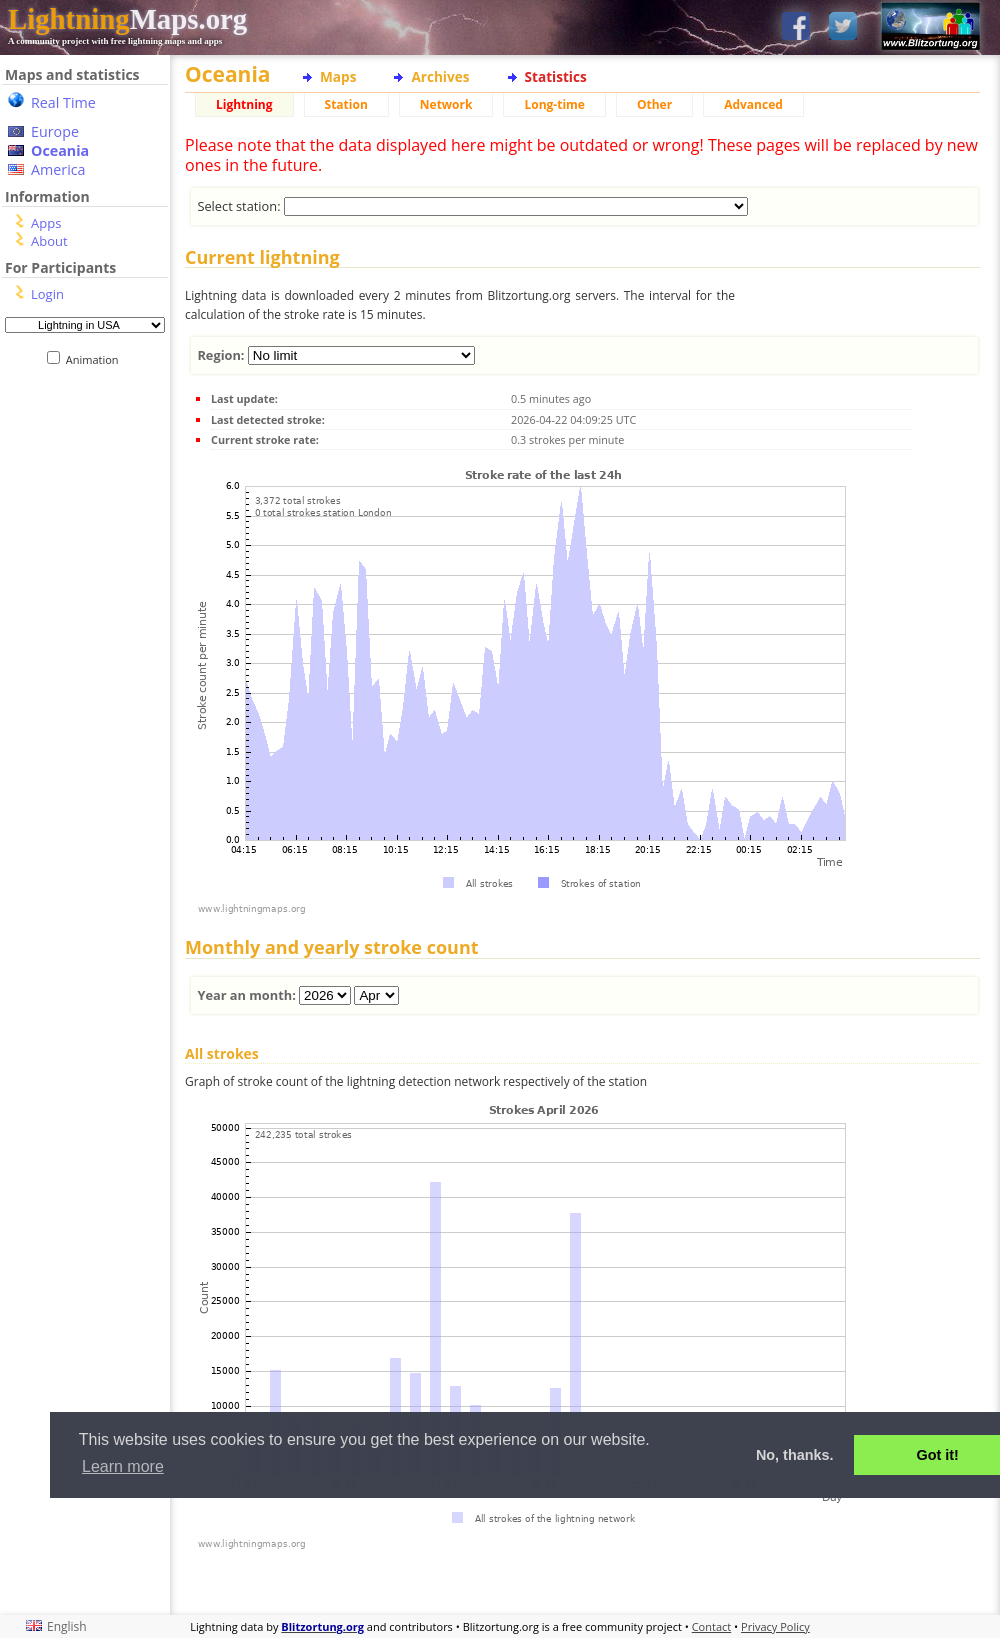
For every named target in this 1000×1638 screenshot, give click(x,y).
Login (47, 294)
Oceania (60, 150)
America (58, 169)
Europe (55, 131)
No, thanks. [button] (795, 1455)
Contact (712, 1626)
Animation (96, 359)
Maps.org (127, 19)
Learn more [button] (123, 1466)
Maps (338, 76)
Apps (46, 223)
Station (346, 104)
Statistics (556, 76)
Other (654, 104)
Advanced (753, 104)
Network (446, 104)
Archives (440, 76)
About (49, 241)
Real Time (63, 102)
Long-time (554, 104)
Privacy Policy (775, 1626)
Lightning (244, 104)
